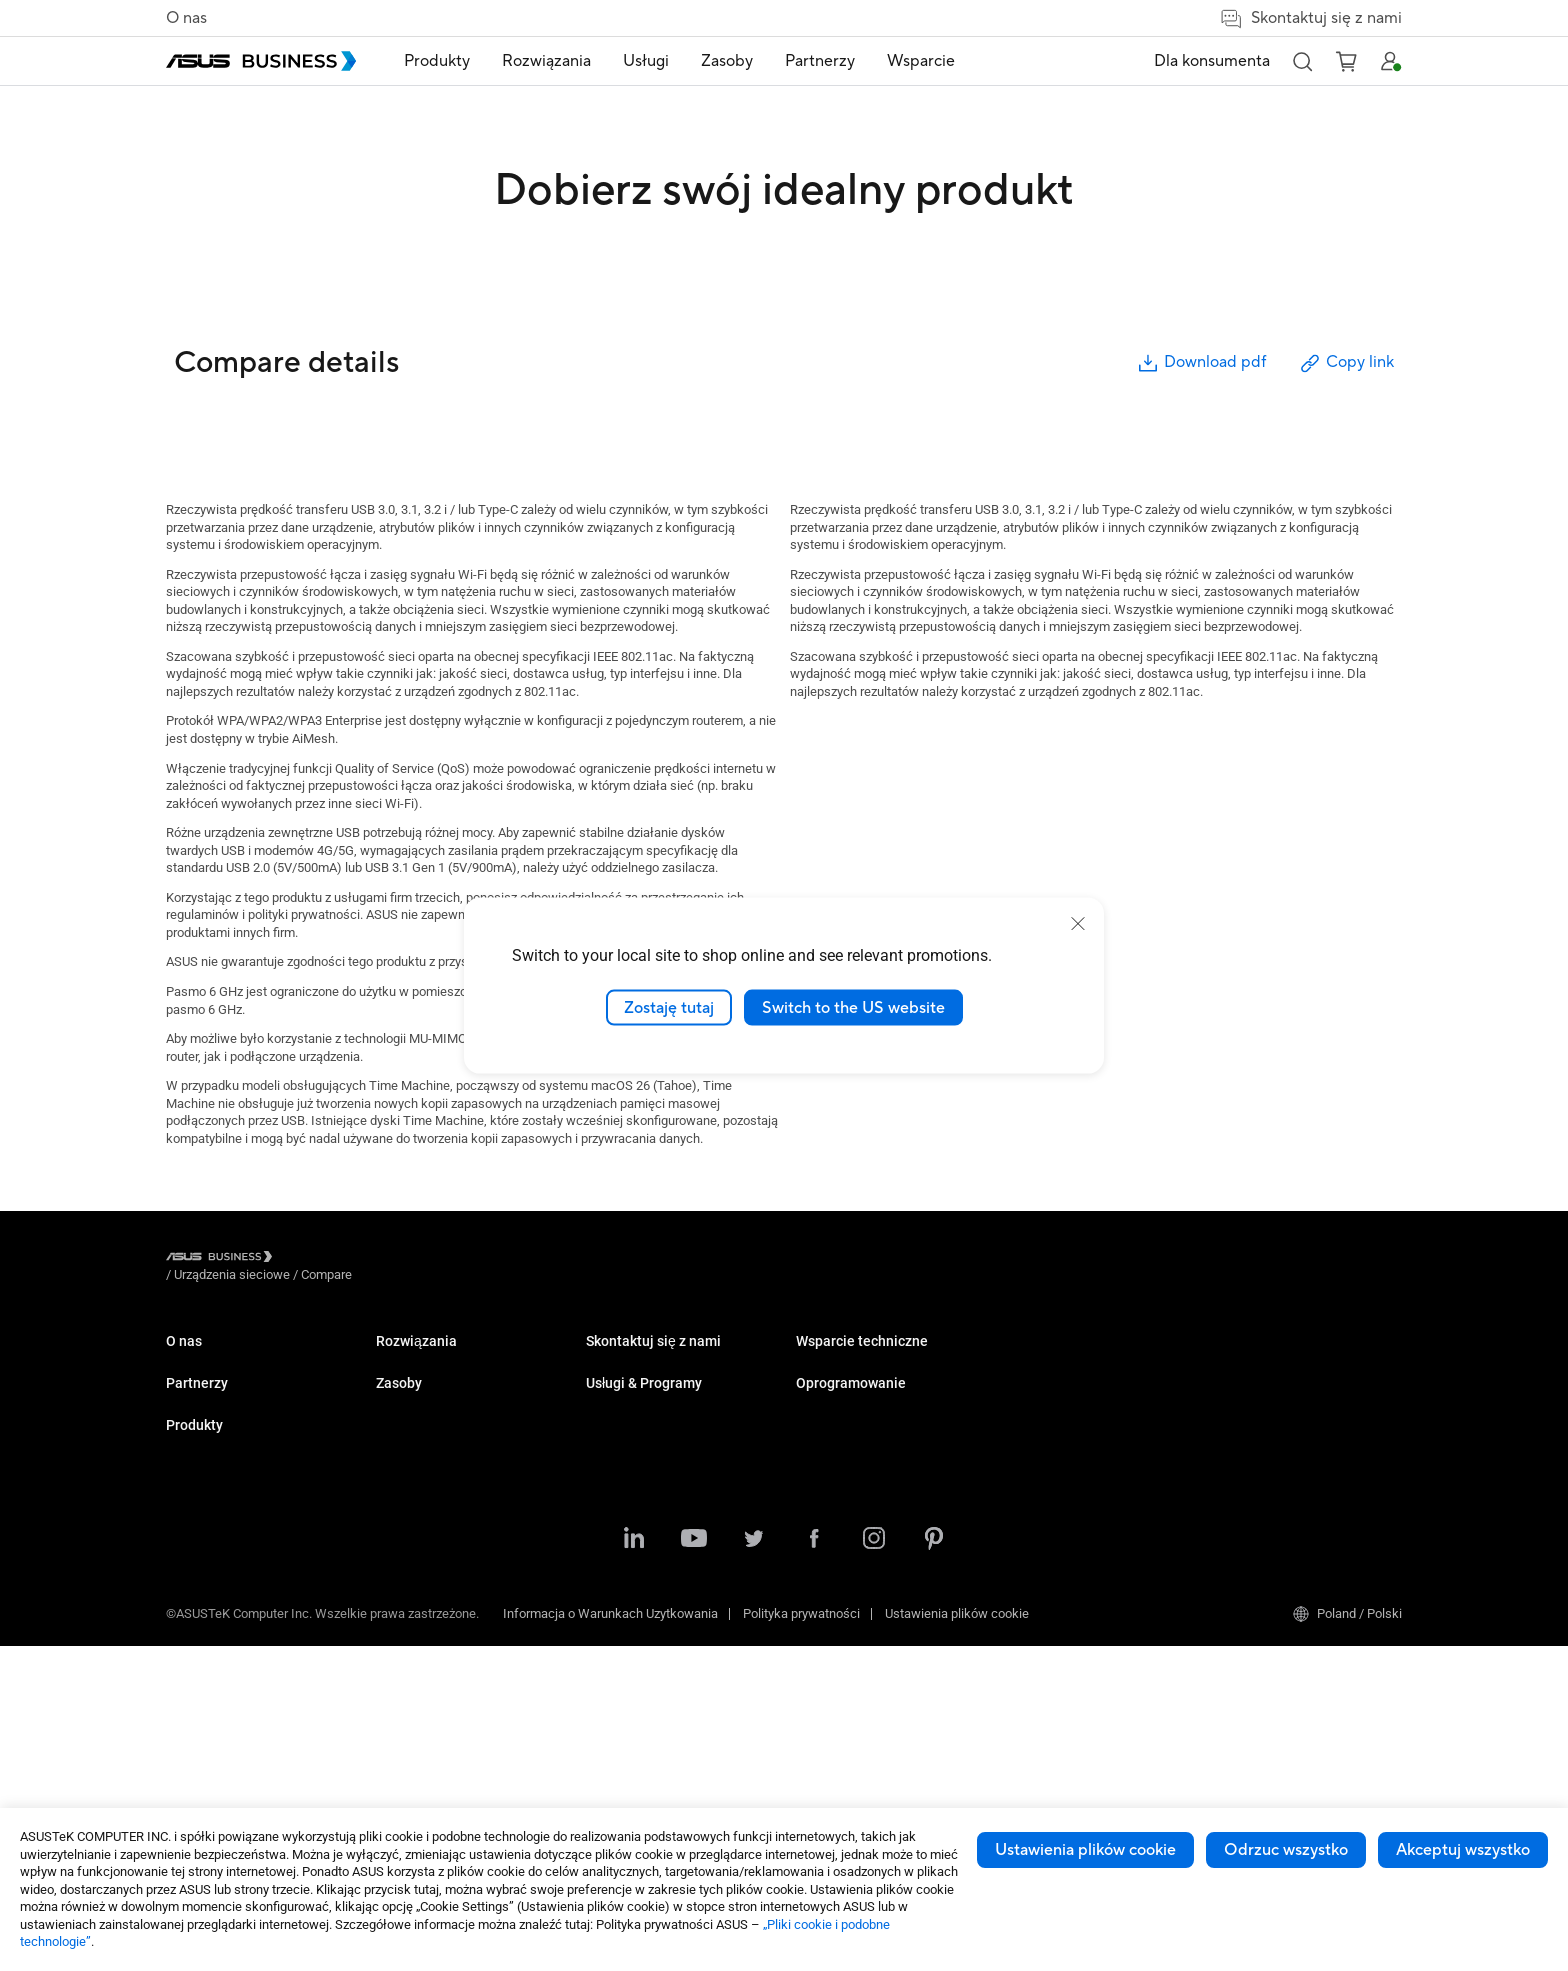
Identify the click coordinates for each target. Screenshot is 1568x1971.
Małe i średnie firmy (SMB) (661, 1359)
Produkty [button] (437, 61)
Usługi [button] (646, 61)
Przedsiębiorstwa (635, 1389)
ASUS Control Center (1273, 1389)
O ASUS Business (216, 1359)
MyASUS (1240, 1359)
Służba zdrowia (629, 1479)
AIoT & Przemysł (423, 1599)
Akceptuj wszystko (1463, 1850)
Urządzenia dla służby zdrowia (460, 1689)
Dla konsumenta (1212, 61)
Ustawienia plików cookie (1085, 1850)
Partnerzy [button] (820, 61)
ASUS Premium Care (1063, 1359)
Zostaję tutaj (669, 1007)
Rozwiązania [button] (546, 61)
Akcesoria (404, 1749)
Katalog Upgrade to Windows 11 (886, 1389)
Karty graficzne (418, 1569)
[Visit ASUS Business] (223, 1260)
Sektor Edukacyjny (638, 1419)
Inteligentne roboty (428, 1719)
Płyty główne (412, 1539)
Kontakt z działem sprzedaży (876, 1525)
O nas (186, 18)
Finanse (608, 1617)
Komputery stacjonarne (441, 1389)
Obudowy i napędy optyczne (454, 1659)
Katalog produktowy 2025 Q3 (877, 1359)
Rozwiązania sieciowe (438, 1629)
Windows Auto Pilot (1271, 1449)
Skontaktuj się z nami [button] (1310, 18)
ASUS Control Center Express (1297, 1419)
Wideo (814, 1419)
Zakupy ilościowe (845, 1495)
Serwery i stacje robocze (445, 1509)
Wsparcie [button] (921, 61)
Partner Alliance (210, 1465)
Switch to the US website (853, 1007)
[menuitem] (437, 61)
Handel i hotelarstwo (644, 1449)
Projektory (404, 1479)
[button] (1302, 61)
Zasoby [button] (727, 61)
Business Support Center (1076, 1495)
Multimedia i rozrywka (647, 1587)
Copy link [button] (1346, 363)
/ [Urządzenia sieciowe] (342, 1259)
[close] (1078, 923)
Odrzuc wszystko (1286, 1850)
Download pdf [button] (1201, 363)
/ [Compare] (435, 1259)
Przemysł (612, 1509)
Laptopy (398, 1359)
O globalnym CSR (214, 1389)
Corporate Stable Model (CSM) (1091, 1389)
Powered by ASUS (1056, 1419)
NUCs (392, 1419)
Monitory (400, 1449)
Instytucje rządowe (639, 1647)
